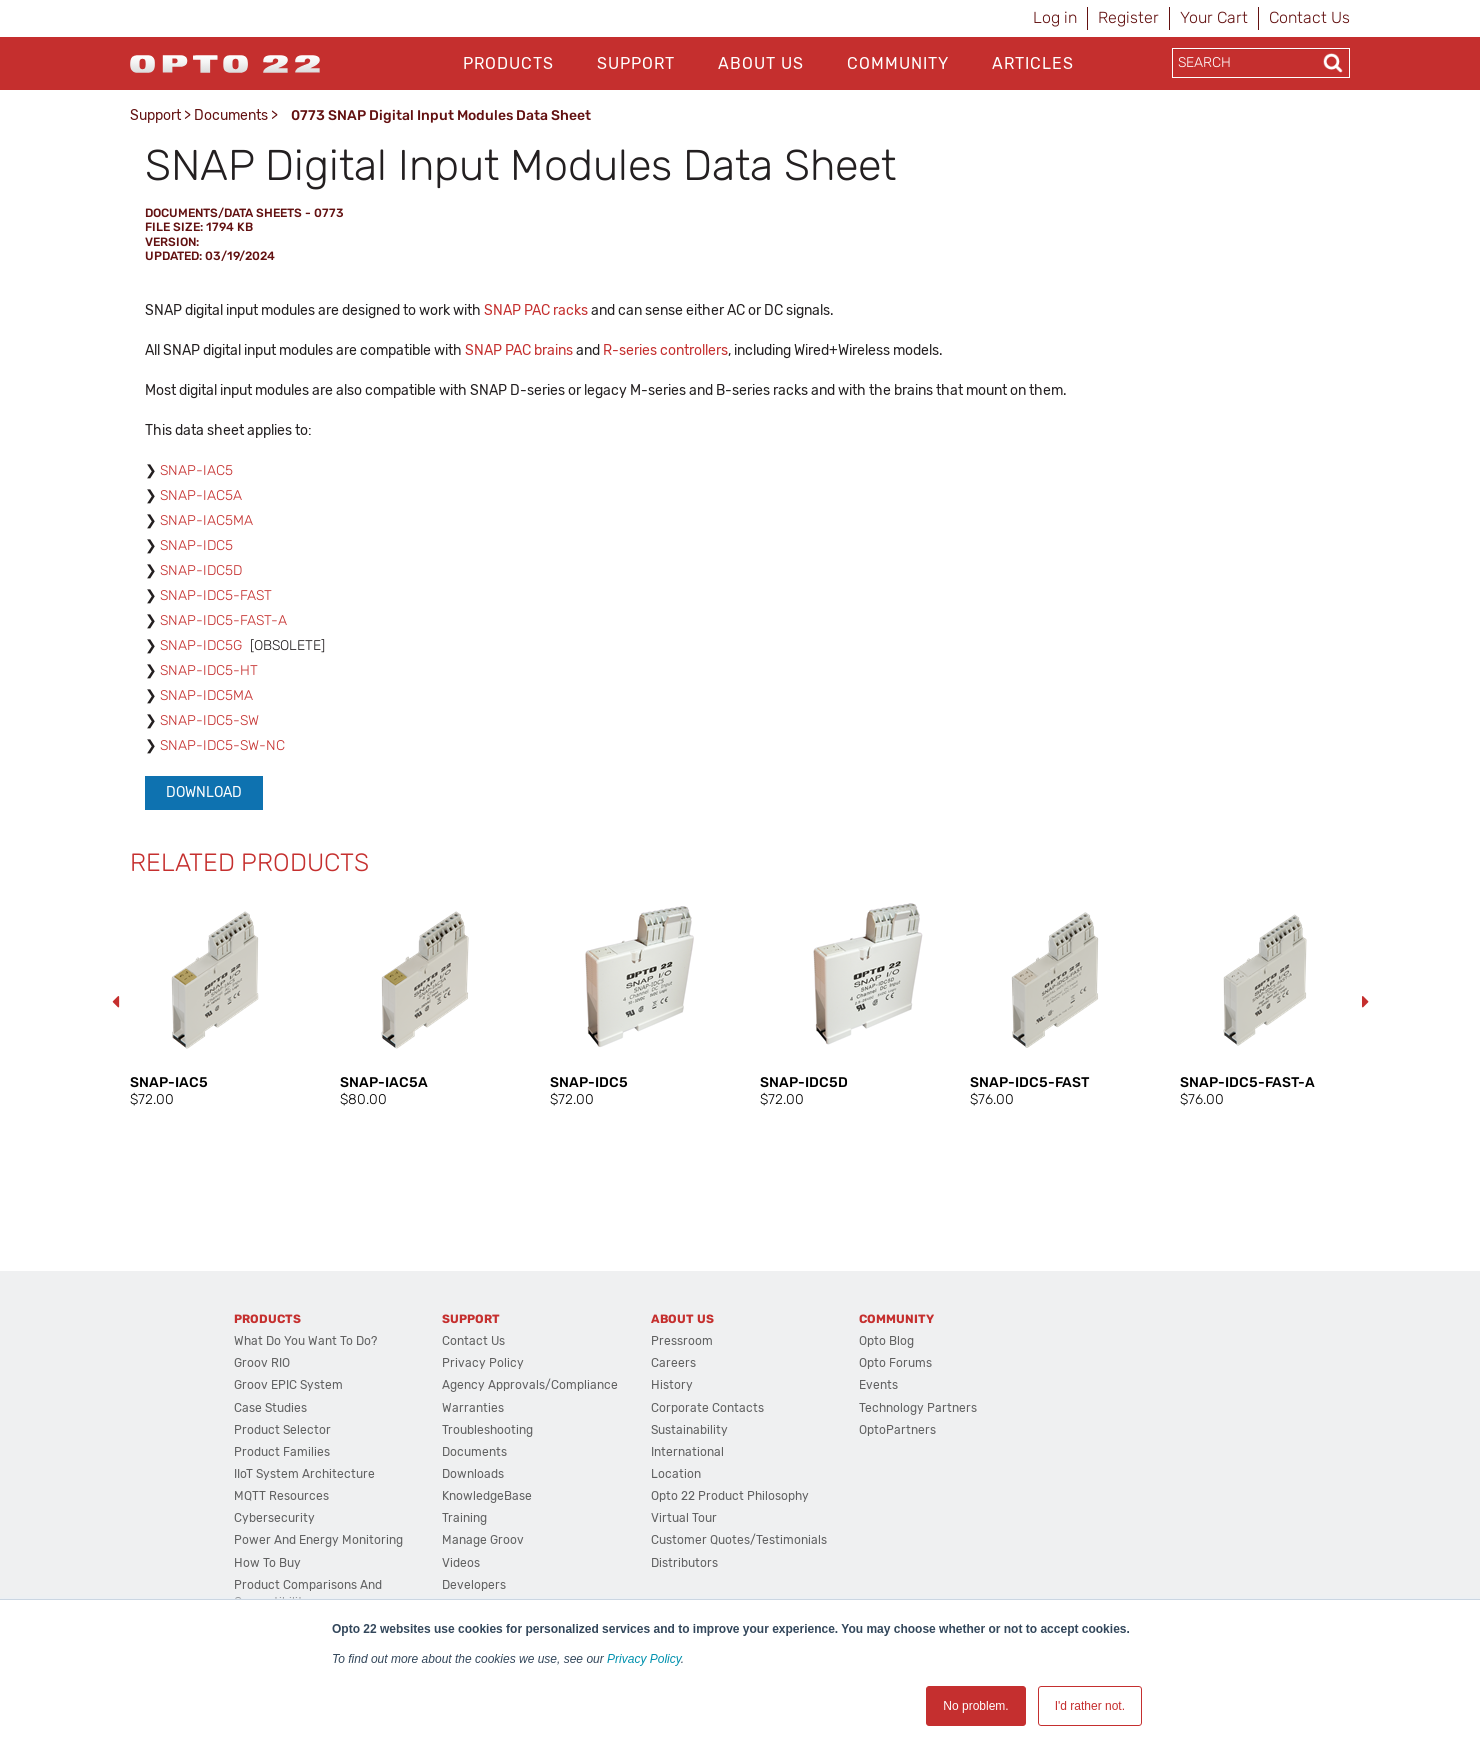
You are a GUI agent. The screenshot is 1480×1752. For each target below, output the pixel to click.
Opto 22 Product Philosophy (730, 1496)
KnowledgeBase (487, 1496)
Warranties (473, 1408)
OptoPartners (897, 1430)
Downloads (473, 1474)
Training (464, 1518)
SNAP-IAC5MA (206, 520)
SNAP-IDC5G (201, 645)
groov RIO (262, 1363)
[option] (215, 1002)
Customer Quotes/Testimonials (739, 1540)
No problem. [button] (975, 1706)
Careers (673, 1363)
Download (204, 792)
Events (878, 1385)
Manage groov (483, 1540)
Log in (1055, 17)
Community (898, 63)
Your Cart (1214, 17)
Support (636, 63)
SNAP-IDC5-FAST (216, 595)
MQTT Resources (281, 1496)
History (672, 1385)
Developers (474, 1585)
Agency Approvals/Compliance (530, 1385)
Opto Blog (886, 1341)
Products (508, 63)
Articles (1033, 63)
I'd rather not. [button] (1090, 1706)
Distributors (684, 1563)
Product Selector (282, 1430)
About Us (761, 63)
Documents (231, 115)
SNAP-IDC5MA (206, 695)
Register (1128, 17)
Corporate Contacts (707, 1408)
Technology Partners (918, 1408)
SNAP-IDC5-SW (209, 720)
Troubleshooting (487, 1430)
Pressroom (682, 1341)
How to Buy (267, 1563)
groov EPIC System (288, 1385)
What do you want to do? (305, 1341)
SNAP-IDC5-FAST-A (223, 620)
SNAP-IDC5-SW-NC (222, 745)
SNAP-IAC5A (201, 495)
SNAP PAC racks (536, 310)
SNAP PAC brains (519, 350)
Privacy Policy (644, 1659)
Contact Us (1309, 17)
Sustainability (689, 1430)
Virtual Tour (684, 1518)
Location (676, 1474)
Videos (461, 1563)
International (687, 1452)
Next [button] (1365, 1002)
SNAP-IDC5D (201, 570)
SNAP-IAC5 (196, 470)
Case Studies (270, 1408)
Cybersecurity (274, 1518)
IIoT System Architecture (304, 1474)
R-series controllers (665, 350)
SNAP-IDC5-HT (209, 670)
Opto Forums (895, 1363)
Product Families (282, 1452)
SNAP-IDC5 (196, 545)
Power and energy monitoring (318, 1540)
